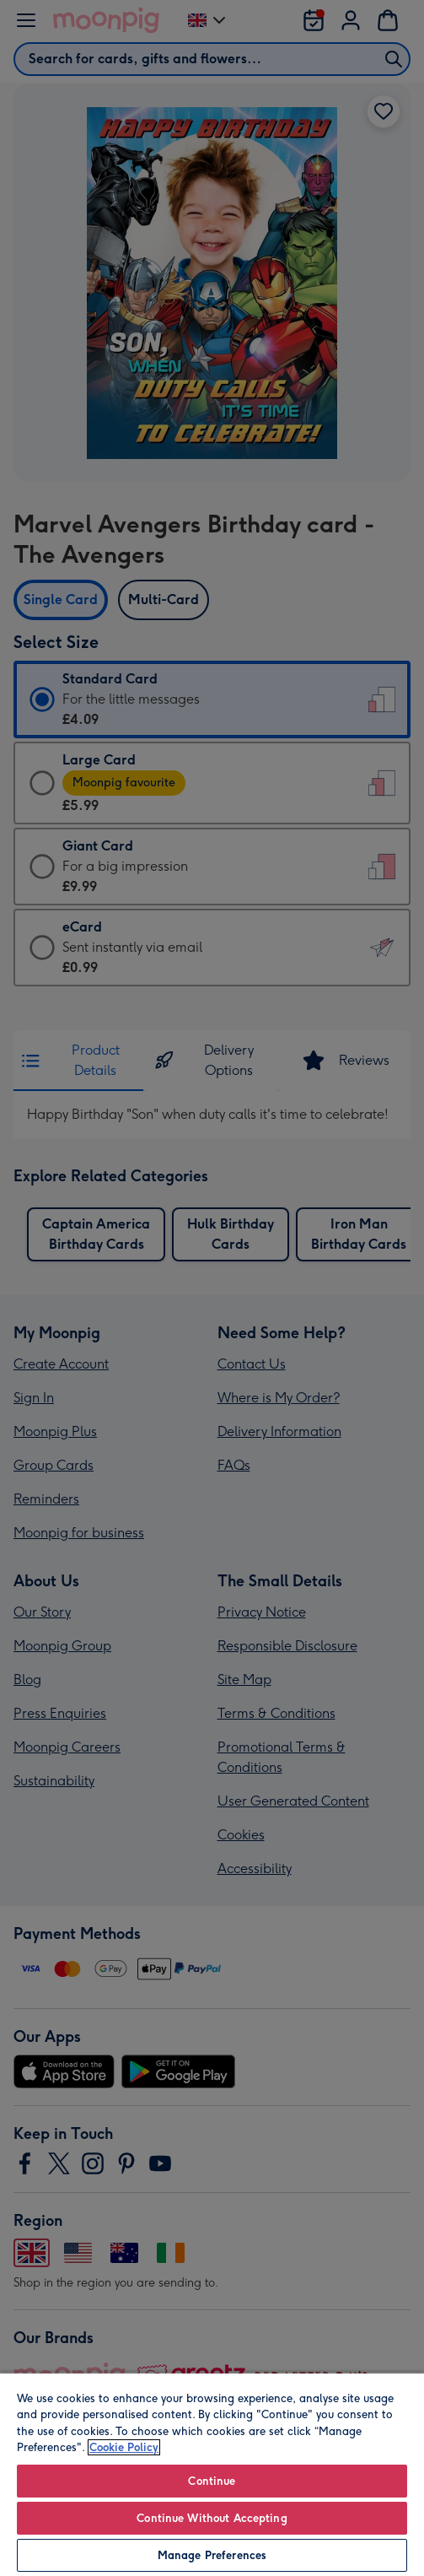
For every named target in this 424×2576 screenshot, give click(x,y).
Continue (211, 2481)
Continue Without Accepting (212, 2518)
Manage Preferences (212, 2555)
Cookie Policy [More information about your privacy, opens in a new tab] (123, 2447)
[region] (212, 2474)
